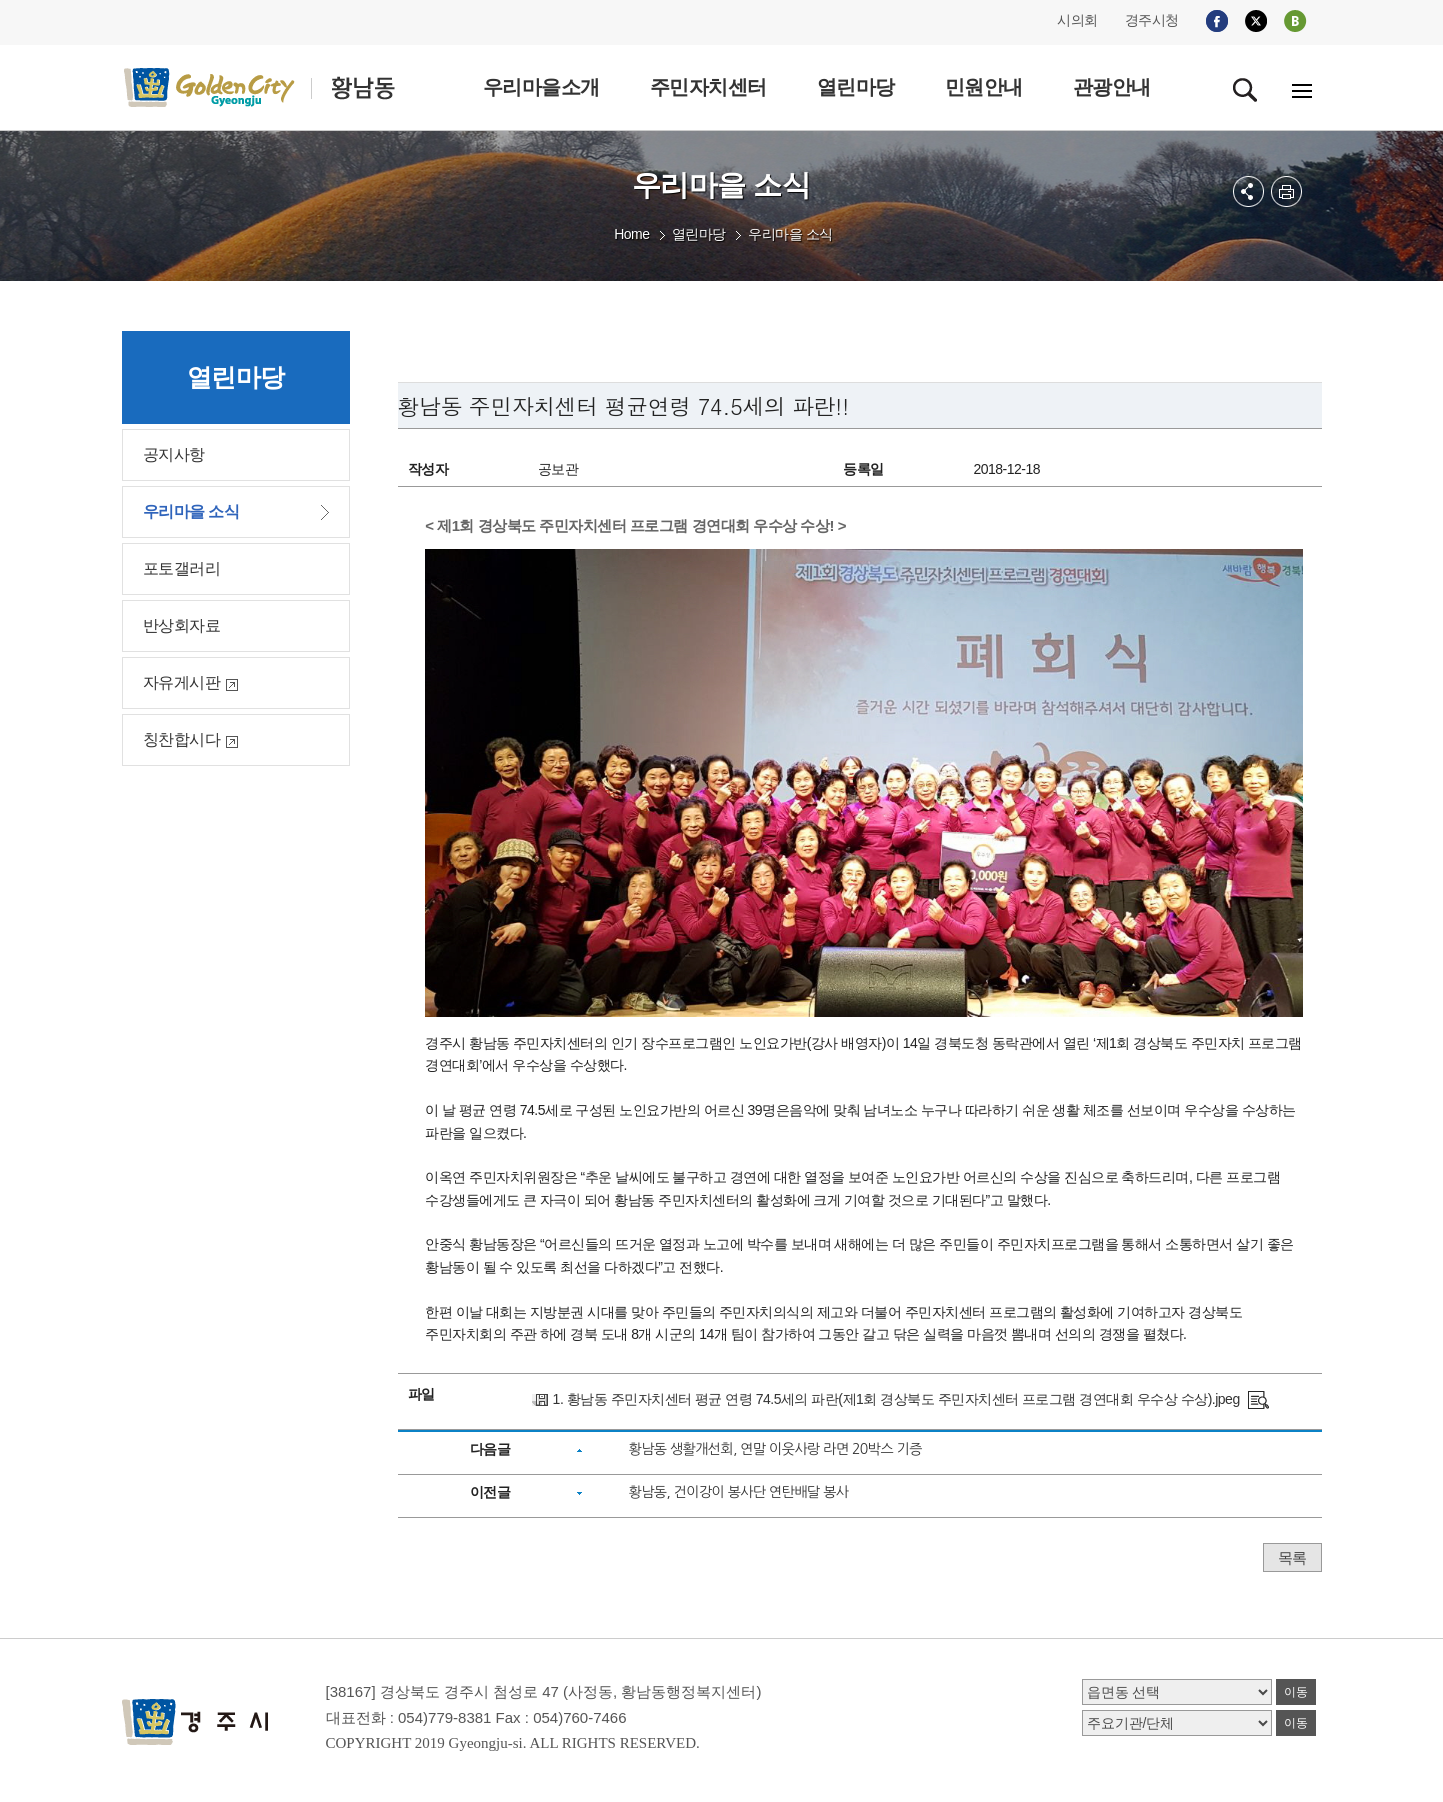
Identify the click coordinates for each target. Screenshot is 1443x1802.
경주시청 (1152, 20)
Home (631, 234)
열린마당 (699, 234)
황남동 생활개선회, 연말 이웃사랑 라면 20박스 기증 (774, 1449)
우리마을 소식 (790, 234)
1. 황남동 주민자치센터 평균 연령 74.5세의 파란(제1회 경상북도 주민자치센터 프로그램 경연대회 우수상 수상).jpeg (896, 1399)
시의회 (1077, 20)
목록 (1292, 1557)
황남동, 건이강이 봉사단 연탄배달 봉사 (738, 1492)
